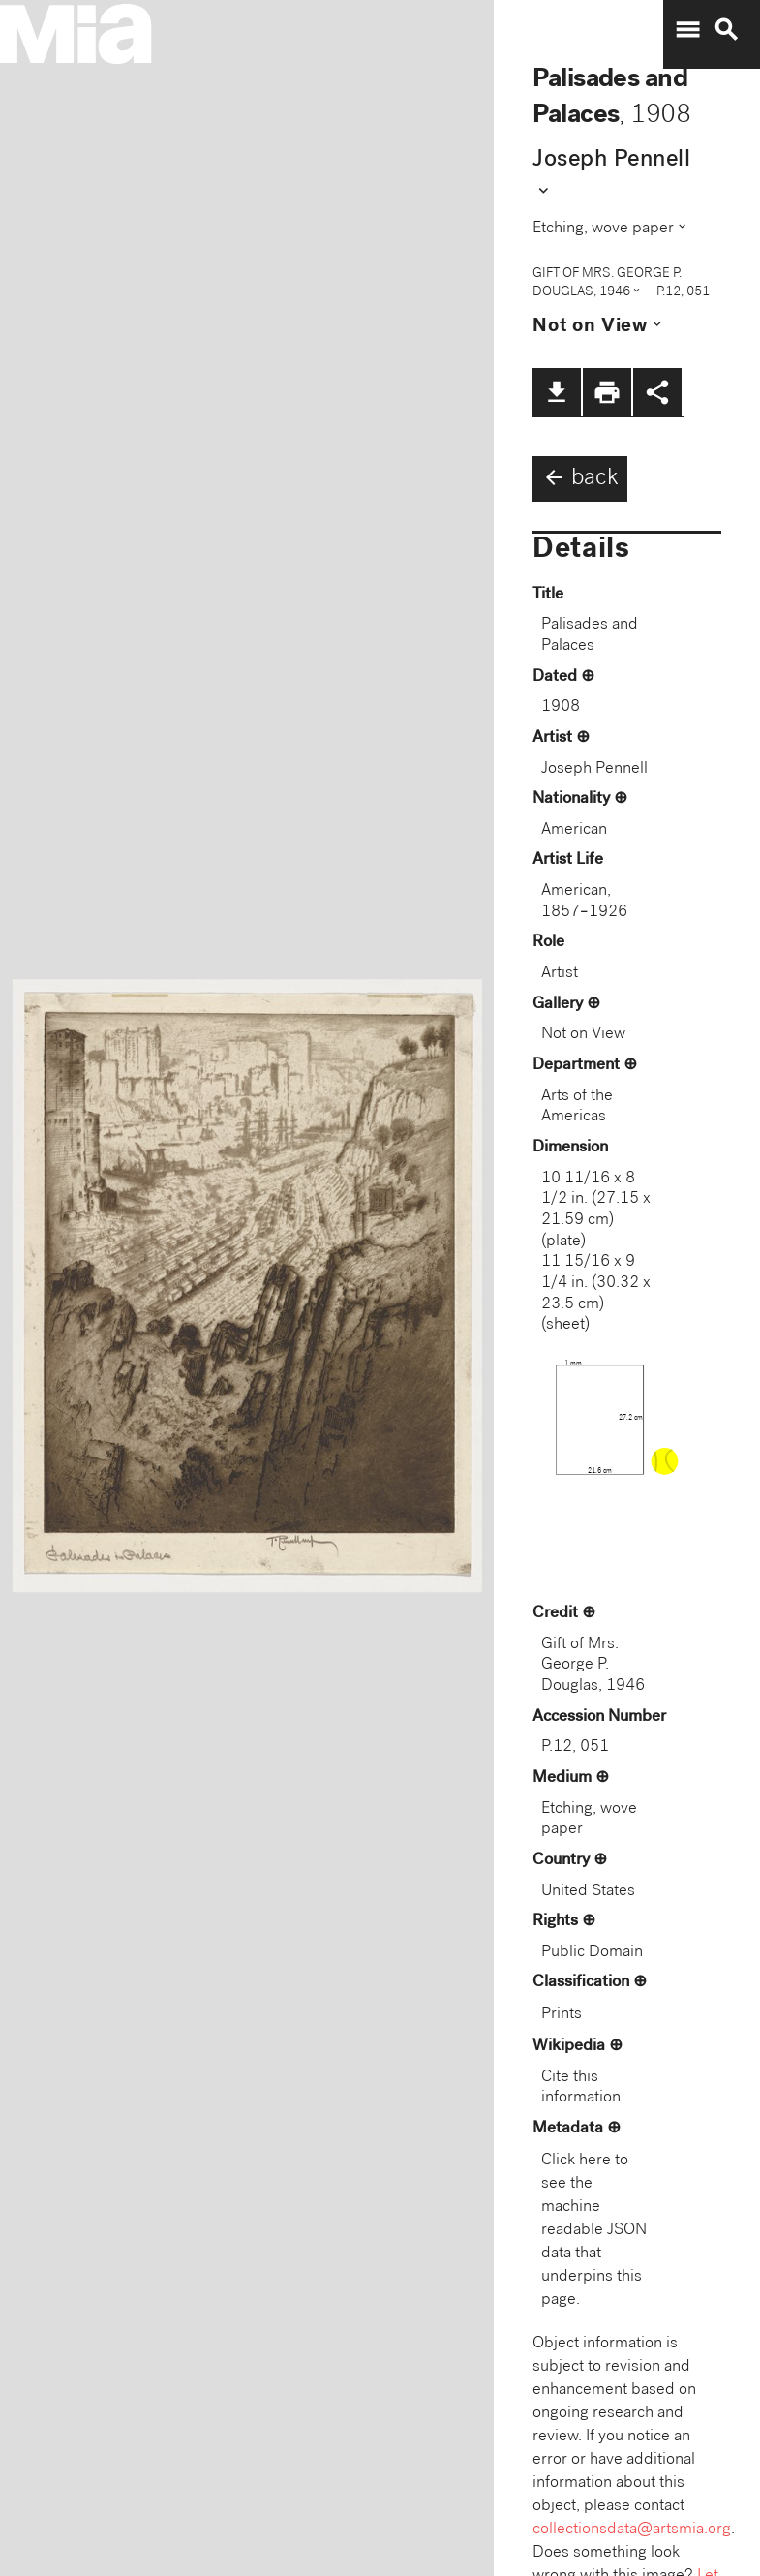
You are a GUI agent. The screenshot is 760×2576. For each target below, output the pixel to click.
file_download (556, 392)
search (726, 30)
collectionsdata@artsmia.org (631, 2530)
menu (687, 30)
